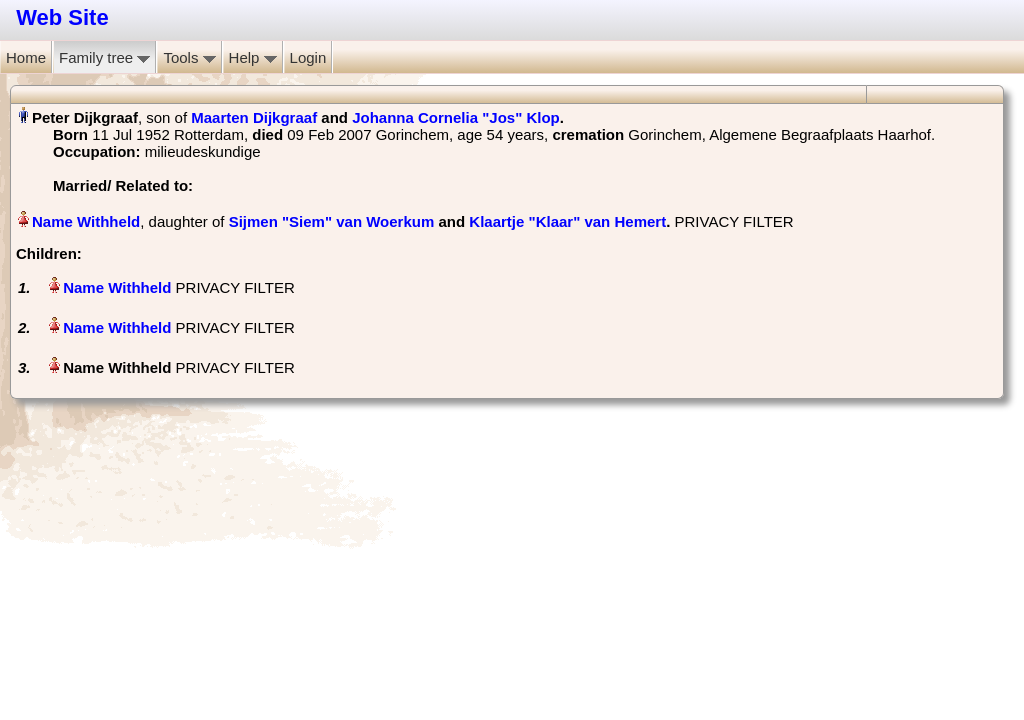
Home (26, 57)
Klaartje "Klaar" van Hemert (567, 221)
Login (308, 57)
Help (253, 57)
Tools (189, 57)
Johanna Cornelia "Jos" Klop (456, 117)
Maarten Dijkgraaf (254, 117)
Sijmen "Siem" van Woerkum (332, 221)
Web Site (62, 17)
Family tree (104, 57)
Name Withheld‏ (86, 221)
